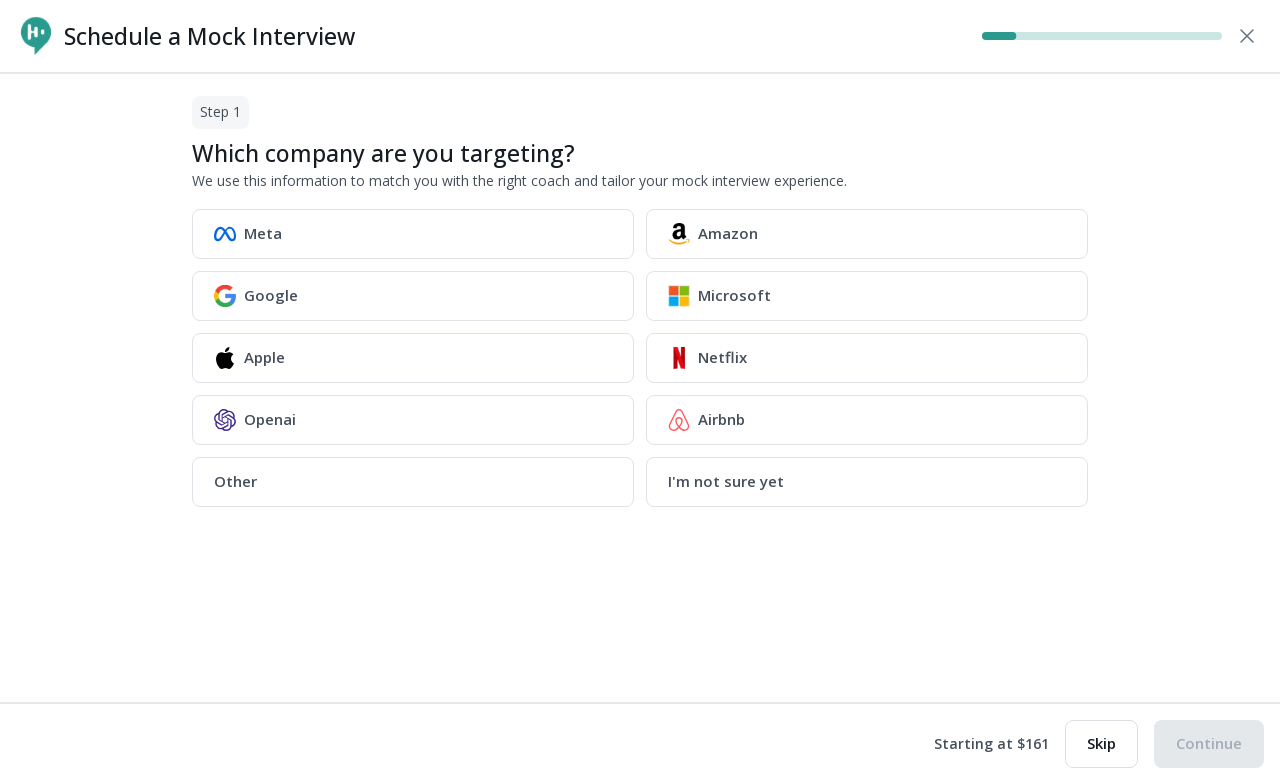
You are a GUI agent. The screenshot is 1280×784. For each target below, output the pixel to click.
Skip (1101, 743)
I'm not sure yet (726, 481)
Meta (248, 234)
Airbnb (706, 420)
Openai (255, 420)
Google (256, 296)
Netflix (707, 358)
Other (235, 481)
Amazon (713, 234)
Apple (249, 358)
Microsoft (719, 296)
